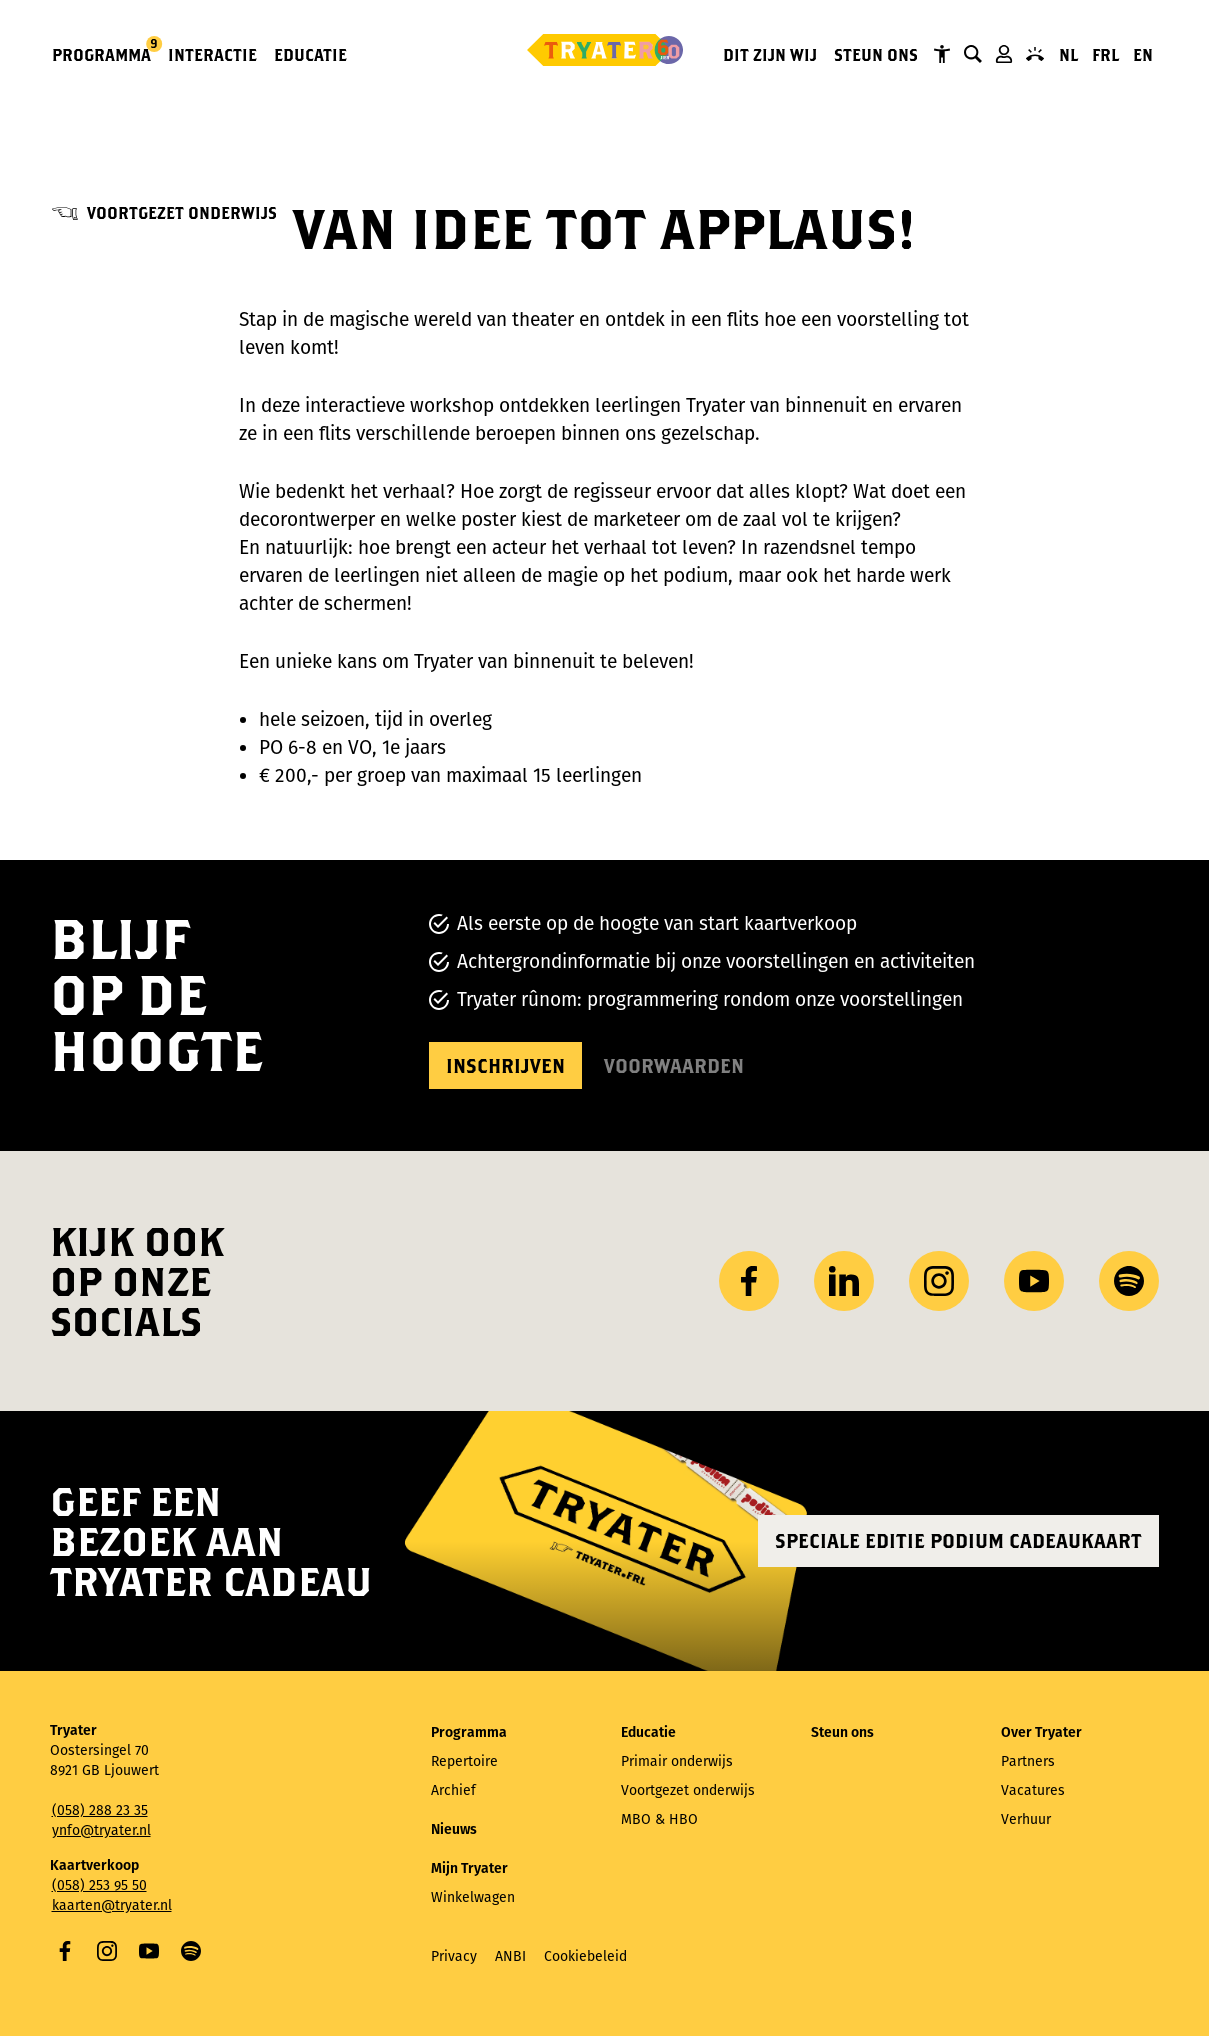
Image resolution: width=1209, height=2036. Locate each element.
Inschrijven (505, 1065)
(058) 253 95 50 (99, 1885)
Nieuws (454, 1829)
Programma (102, 53)
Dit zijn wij (770, 54)
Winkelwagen (473, 1897)
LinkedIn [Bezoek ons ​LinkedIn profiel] (844, 1281)
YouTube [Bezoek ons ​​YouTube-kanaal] (1034, 1281)
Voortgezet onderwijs (182, 212)
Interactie (212, 54)
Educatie (310, 54)
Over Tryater (1041, 1732)
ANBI (510, 1956)
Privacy (454, 1956)
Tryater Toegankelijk (942, 54)
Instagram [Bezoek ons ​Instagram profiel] (939, 1281)
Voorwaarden (674, 1065)
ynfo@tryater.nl (101, 1830)
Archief (453, 1790)
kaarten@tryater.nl (112, 1905)
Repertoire (464, 1761)
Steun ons (876, 54)
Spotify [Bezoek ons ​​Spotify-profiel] (1129, 1281)
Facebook (65, 1951)
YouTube (149, 1951)
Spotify (191, 1951)
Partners (1028, 1761)
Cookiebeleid (585, 1956)
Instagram (107, 1951)
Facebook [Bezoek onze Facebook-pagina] (749, 1281)
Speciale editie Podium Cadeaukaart (958, 1540)
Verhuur (1026, 1819)
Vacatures (1033, 1790)
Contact (1035, 54)
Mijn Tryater (1004, 54)
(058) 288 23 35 (100, 1810)
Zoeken (973, 54)
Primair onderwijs (677, 1761)
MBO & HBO (659, 1819)
